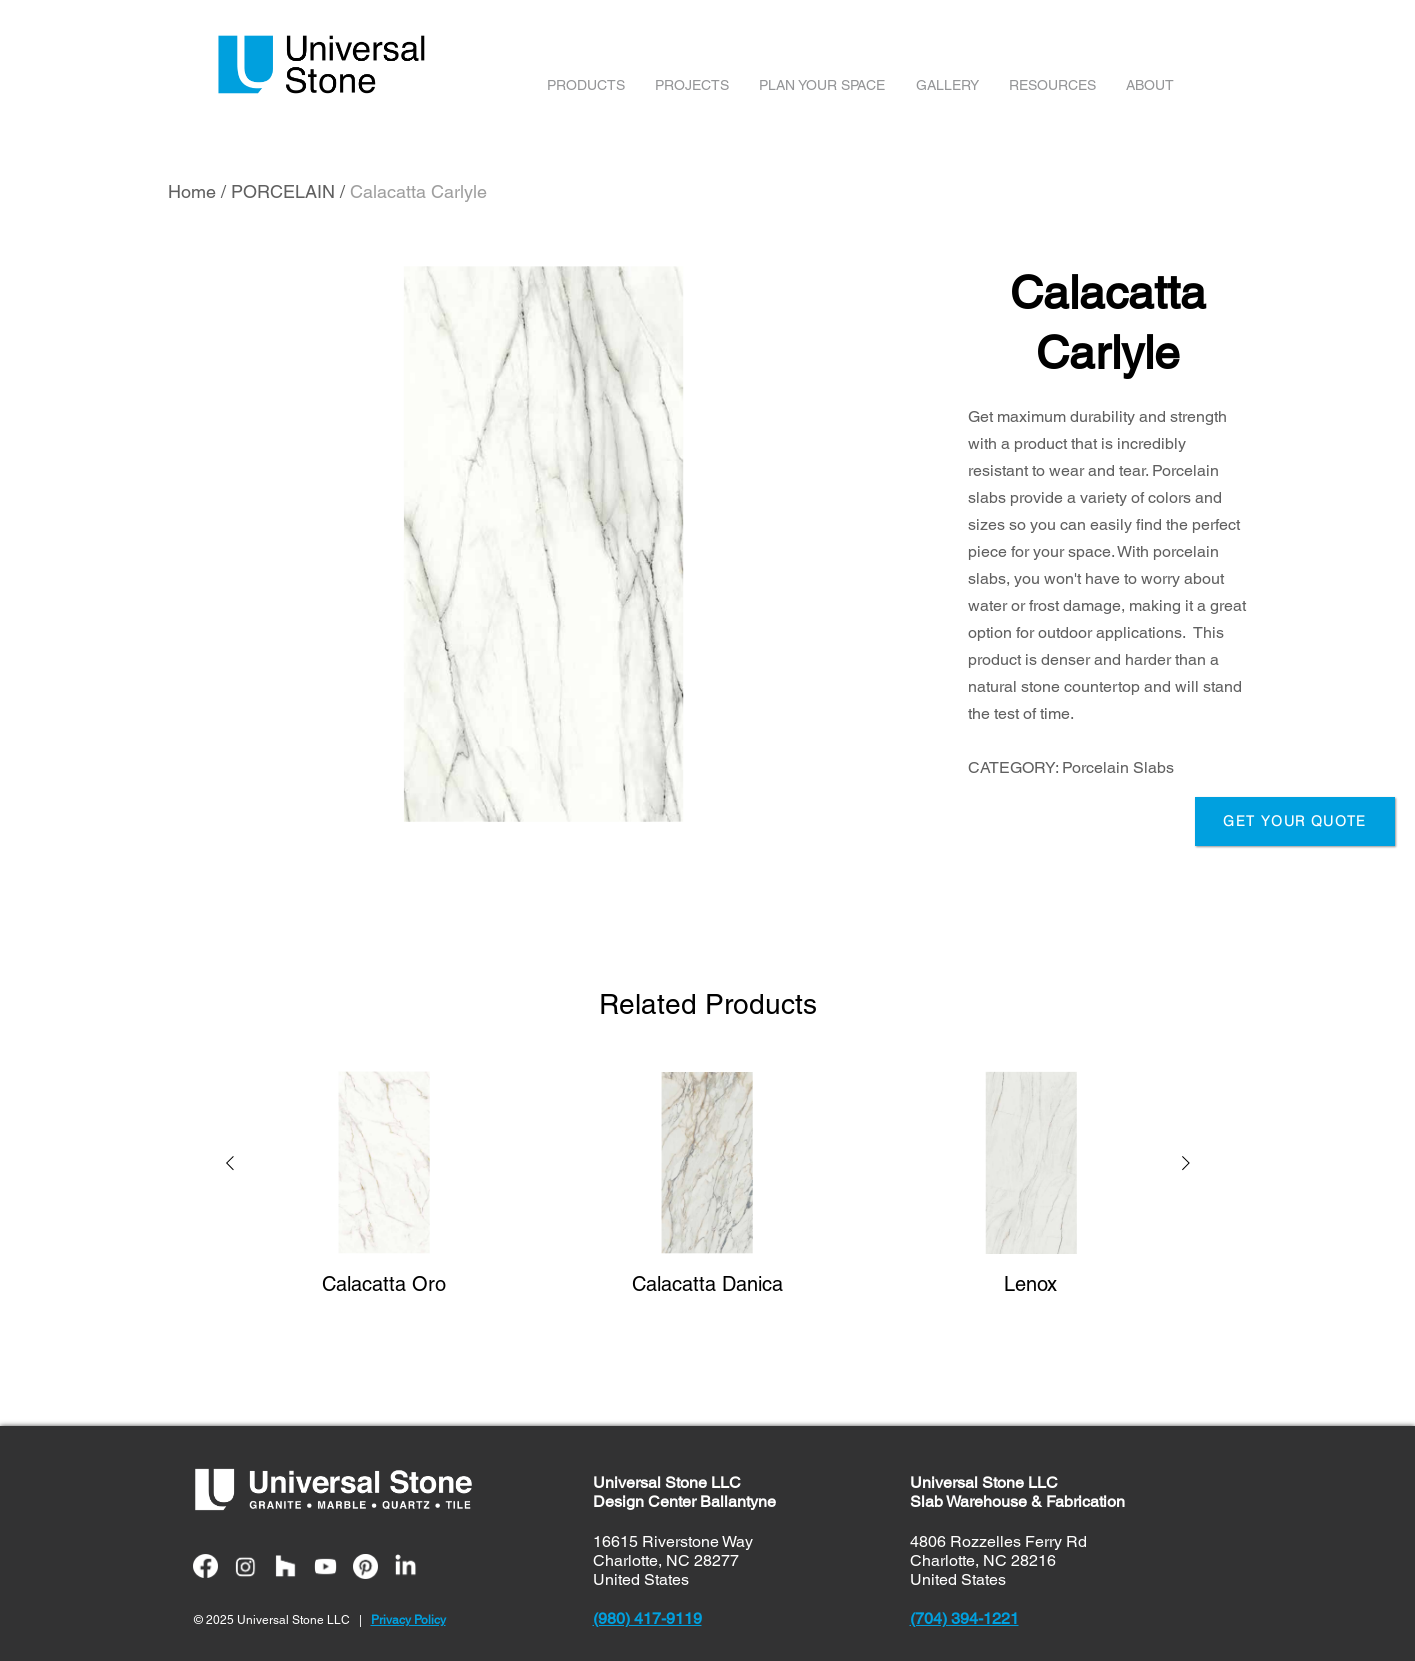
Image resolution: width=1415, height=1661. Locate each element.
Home (192, 191)
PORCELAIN (283, 191)
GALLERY (947, 85)
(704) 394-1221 (964, 1618)
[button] (230, 1166)
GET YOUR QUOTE (1295, 821)
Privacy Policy (408, 1620)
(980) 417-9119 (647, 1618)
